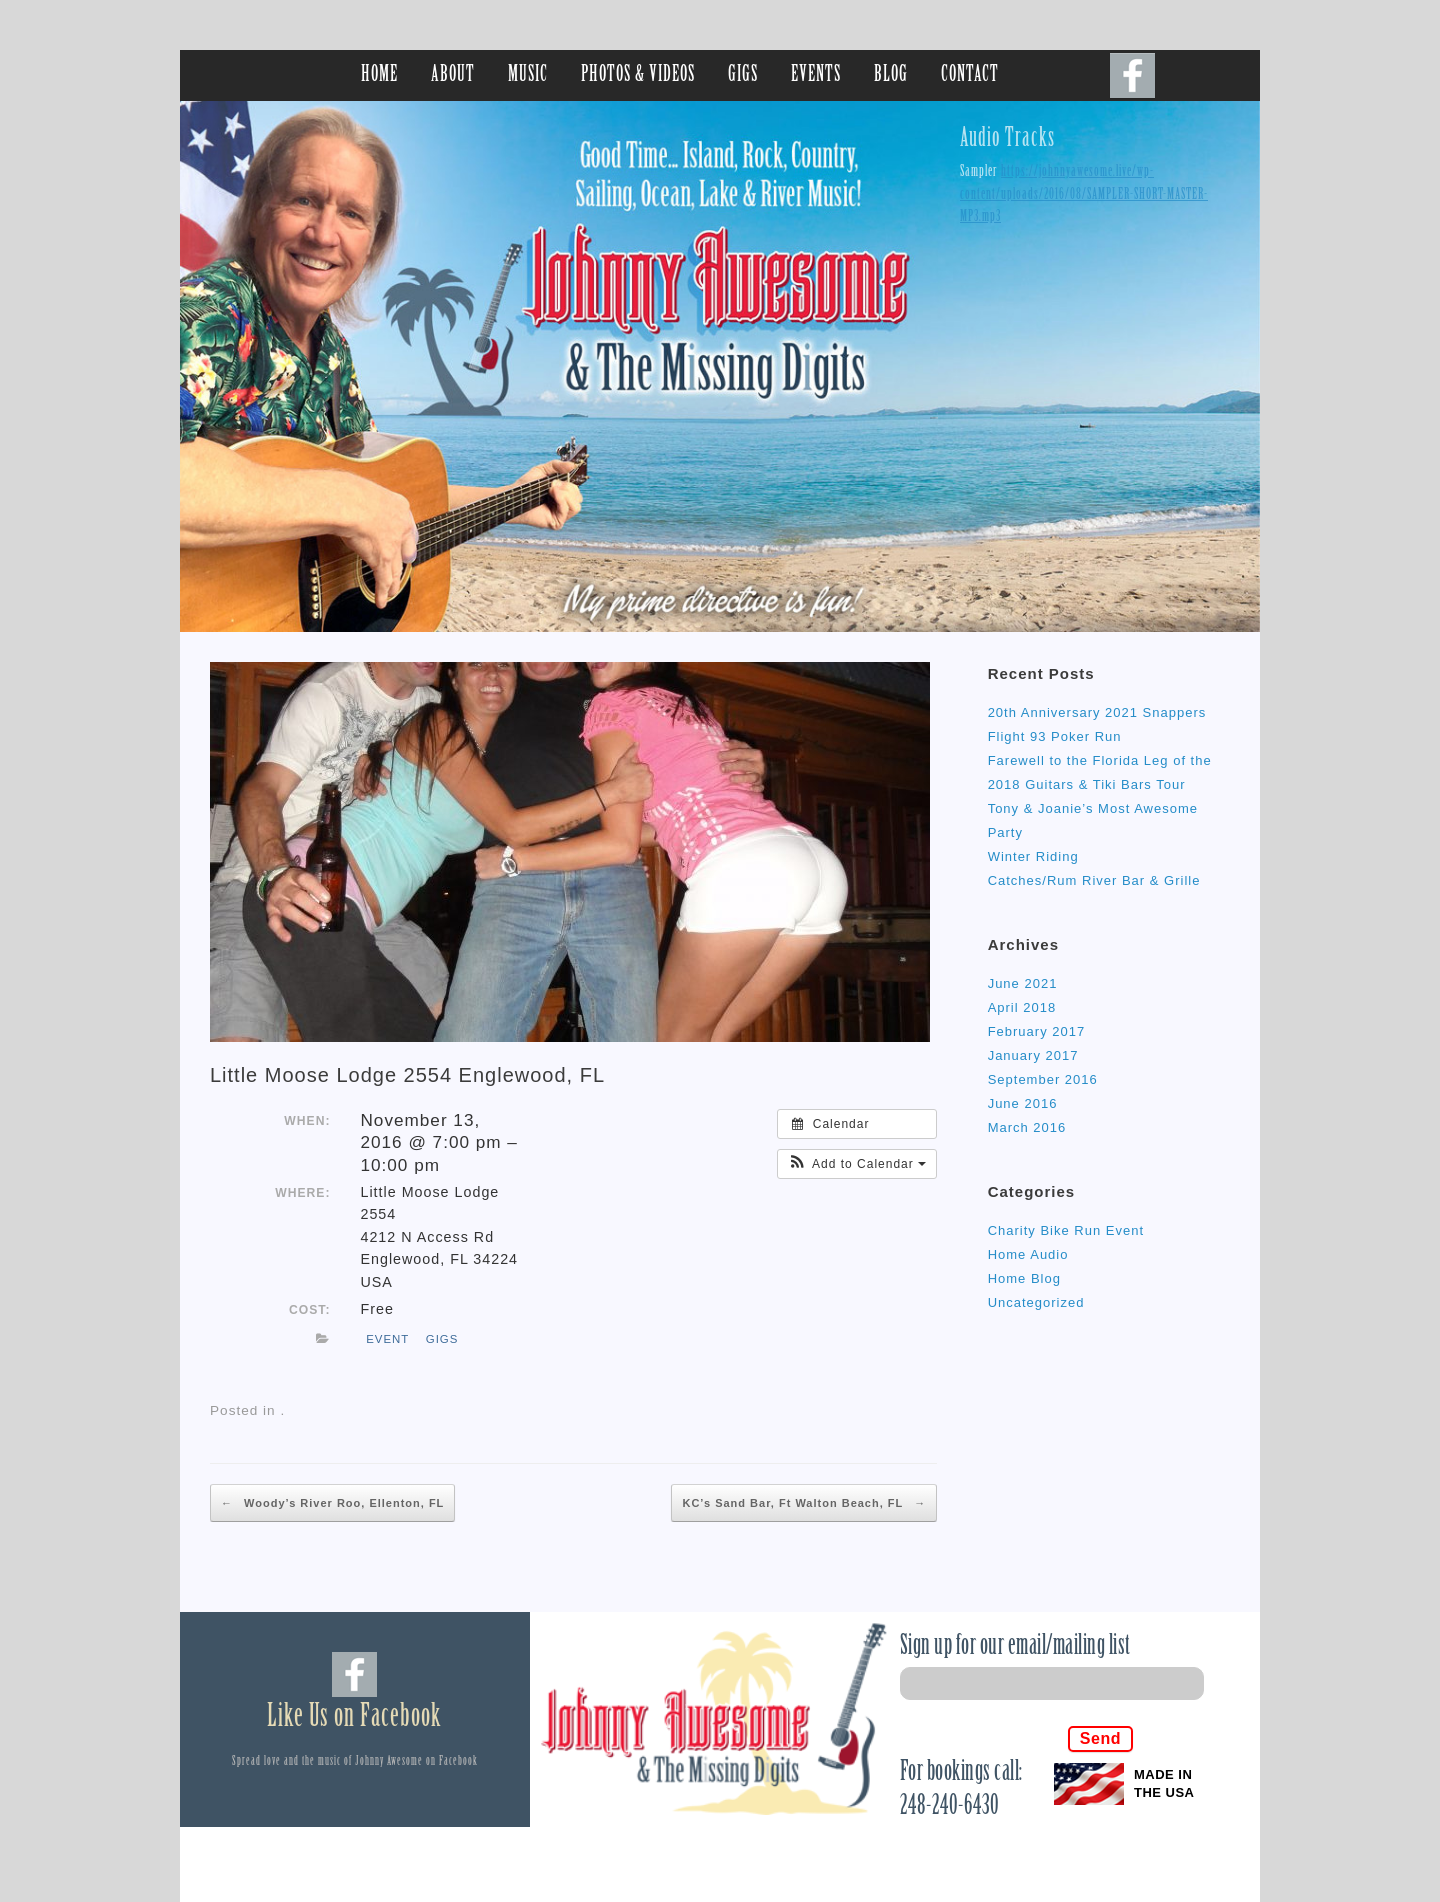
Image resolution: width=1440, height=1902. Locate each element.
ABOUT (453, 75)
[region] (720, 366)
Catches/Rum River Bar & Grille (1094, 880)
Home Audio (1028, 1254)
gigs (442, 1339)
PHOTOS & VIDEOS (638, 75)
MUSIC (528, 75)
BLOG (891, 75)
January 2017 (1033, 1055)
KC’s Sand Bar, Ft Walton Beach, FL (804, 1503)
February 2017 (1037, 1031)
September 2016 (1043, 1079)
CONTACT (970, 75)
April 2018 (1022, 1007)
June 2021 (1023, 983)
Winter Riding (1033, 856)
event (387, 1339)
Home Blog (1024, 1278)
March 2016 (1027, 1127)
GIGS (743, 75)
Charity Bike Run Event (1066, 1230)
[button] (857, 1164)
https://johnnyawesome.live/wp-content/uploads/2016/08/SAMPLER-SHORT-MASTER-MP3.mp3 (1084, 194)
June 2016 (1023, 1103)
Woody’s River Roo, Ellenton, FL (332, 1503)
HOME (379, 75)
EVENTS (816, 75)
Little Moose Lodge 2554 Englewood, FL (407, 1075)
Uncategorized (1036, 1302)
